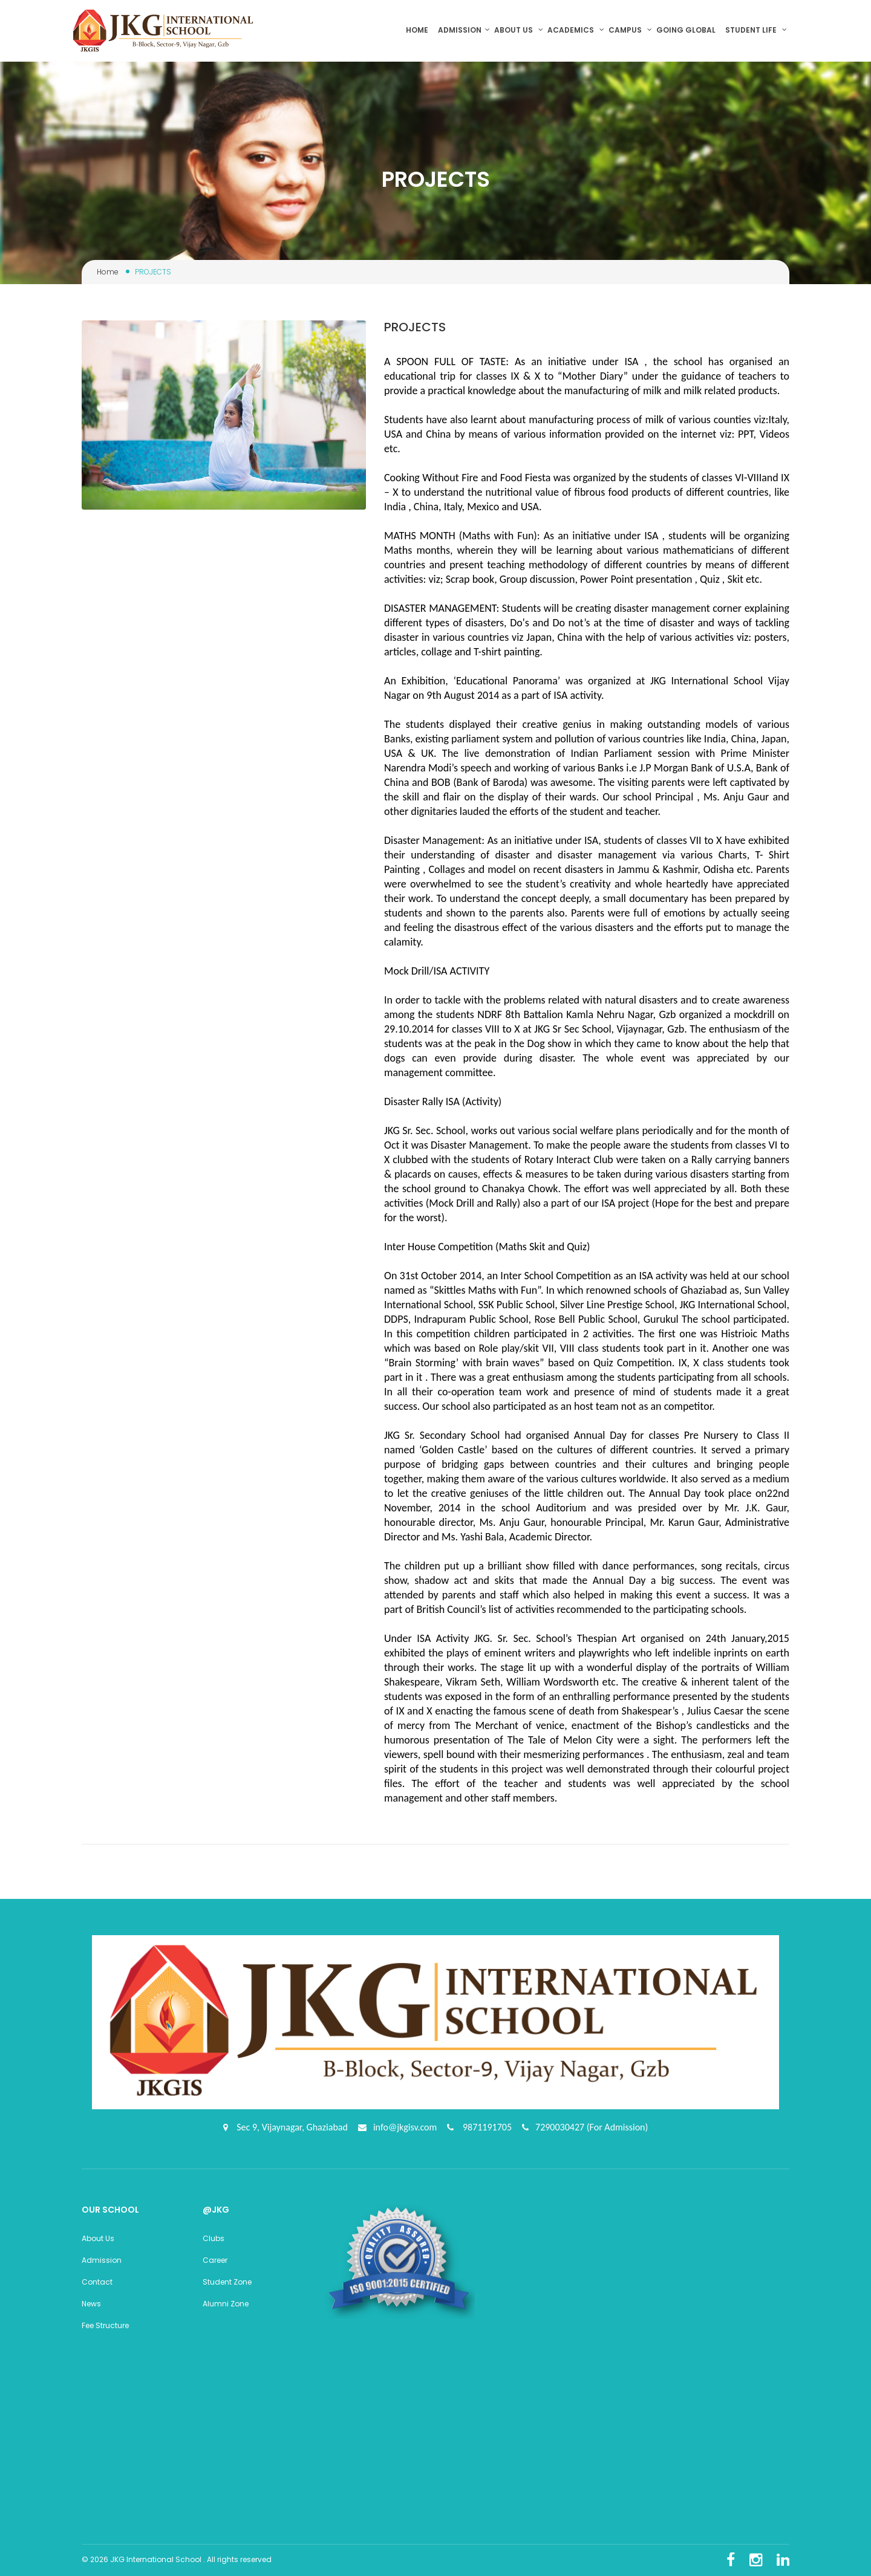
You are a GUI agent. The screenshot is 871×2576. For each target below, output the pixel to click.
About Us (98, 2238)
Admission (464, 30)
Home (420, 30)
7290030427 (561, 2127)
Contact (97, 2282)
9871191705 (486, 2127)
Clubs (213, 2238)
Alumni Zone (226, 2304)
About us (518, 30)
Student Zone (227, 2282)
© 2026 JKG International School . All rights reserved (177, 2559)
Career (215, 2260)
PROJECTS (415, 327)
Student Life (756, 30)
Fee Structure (105, 2325)
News (91, 2304)
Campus (630, 30)
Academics (575, 30)
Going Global (686, 30)
